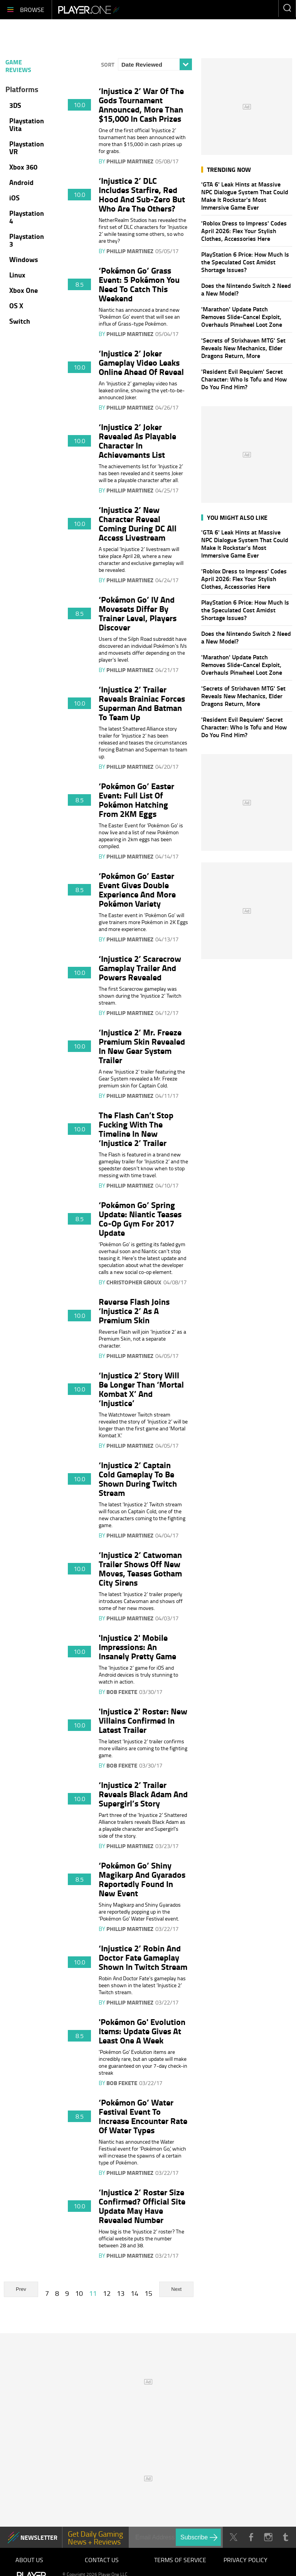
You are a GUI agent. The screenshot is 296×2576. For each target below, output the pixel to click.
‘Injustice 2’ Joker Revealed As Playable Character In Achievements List (137, 440)
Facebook (250, 2537)
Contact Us (102, 2560)
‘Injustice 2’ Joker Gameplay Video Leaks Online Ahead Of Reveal (141, 362)
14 (134, 2293)
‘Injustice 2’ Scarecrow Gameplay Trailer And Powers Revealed (140, 967)
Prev (21, 2289)
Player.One (88, 9)
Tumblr (285, 2537)
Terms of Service (180, 2560)
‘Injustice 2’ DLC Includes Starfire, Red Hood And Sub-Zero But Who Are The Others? (142, 194)
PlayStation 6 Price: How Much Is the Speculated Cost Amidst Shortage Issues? (245, 262)
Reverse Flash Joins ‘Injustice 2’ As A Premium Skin (134, 1310)
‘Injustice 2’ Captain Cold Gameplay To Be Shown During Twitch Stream (138, 1479)
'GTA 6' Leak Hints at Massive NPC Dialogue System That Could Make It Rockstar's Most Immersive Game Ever (244, 196)
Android (21, 182)
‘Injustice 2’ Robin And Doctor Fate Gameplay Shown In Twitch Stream (143, 1957)
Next (176, 2289)
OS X (16, 306)
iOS (14, 198)
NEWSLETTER (38, 2537)
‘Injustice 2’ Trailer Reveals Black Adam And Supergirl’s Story (143, 1793)
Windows (23, 259)
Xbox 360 (23, 167)
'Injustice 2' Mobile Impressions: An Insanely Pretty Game (137, 1646)
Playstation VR (26, 147)
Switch (19, 321)
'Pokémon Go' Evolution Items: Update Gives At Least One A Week (142, 2030)
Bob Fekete (121, 1691)
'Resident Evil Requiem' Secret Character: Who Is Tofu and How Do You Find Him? (244, 379)
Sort (107, 64)
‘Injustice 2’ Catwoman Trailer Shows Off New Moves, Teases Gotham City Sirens (140, 1568)
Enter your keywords (287, 7)
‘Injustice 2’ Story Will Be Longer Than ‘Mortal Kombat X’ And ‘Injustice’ (141, 1389)
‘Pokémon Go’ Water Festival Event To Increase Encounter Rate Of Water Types (143, 2116)
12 (107, 2293)
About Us (29, 2560)
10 (79, 2293)
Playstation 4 (26, 217)
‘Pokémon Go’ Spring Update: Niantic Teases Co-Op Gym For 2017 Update (140, 1218)
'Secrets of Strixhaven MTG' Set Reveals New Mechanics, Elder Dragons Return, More (243, 348)
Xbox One (23, 290)
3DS (15, 105)
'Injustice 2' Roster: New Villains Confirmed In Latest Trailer (143, 1720)
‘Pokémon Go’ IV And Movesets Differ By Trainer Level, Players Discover (138, 613)
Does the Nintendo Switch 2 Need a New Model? (246, 289)
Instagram (268, 2537)
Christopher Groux (133, 1282)
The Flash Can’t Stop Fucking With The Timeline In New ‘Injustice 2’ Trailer (136, 1129)
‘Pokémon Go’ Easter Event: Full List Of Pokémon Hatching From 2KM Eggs (136, 800)
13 (120, 2293)
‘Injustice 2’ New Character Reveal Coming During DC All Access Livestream (138, 523)
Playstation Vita (26, 124)
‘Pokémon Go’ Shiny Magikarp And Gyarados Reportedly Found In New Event (142, 1879)
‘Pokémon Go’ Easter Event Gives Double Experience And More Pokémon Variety (137, 889)
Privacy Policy (245, 2560)
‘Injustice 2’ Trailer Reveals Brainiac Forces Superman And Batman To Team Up (142, 703)
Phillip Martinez (129, 161)
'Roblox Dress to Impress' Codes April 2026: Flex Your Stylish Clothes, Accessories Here (244, 230)
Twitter (233, 2537)
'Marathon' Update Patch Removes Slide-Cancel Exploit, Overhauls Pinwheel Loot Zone (241, 316)
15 (148, 2293)
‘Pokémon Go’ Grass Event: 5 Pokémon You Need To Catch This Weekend (139, 284)
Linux (17, 275)
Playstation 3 (26, 240)
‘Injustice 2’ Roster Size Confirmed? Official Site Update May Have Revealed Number (142, 2206)
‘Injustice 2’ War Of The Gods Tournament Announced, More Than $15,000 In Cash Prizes (141, 104)
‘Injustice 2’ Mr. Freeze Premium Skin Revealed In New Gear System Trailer (142, 1046)
